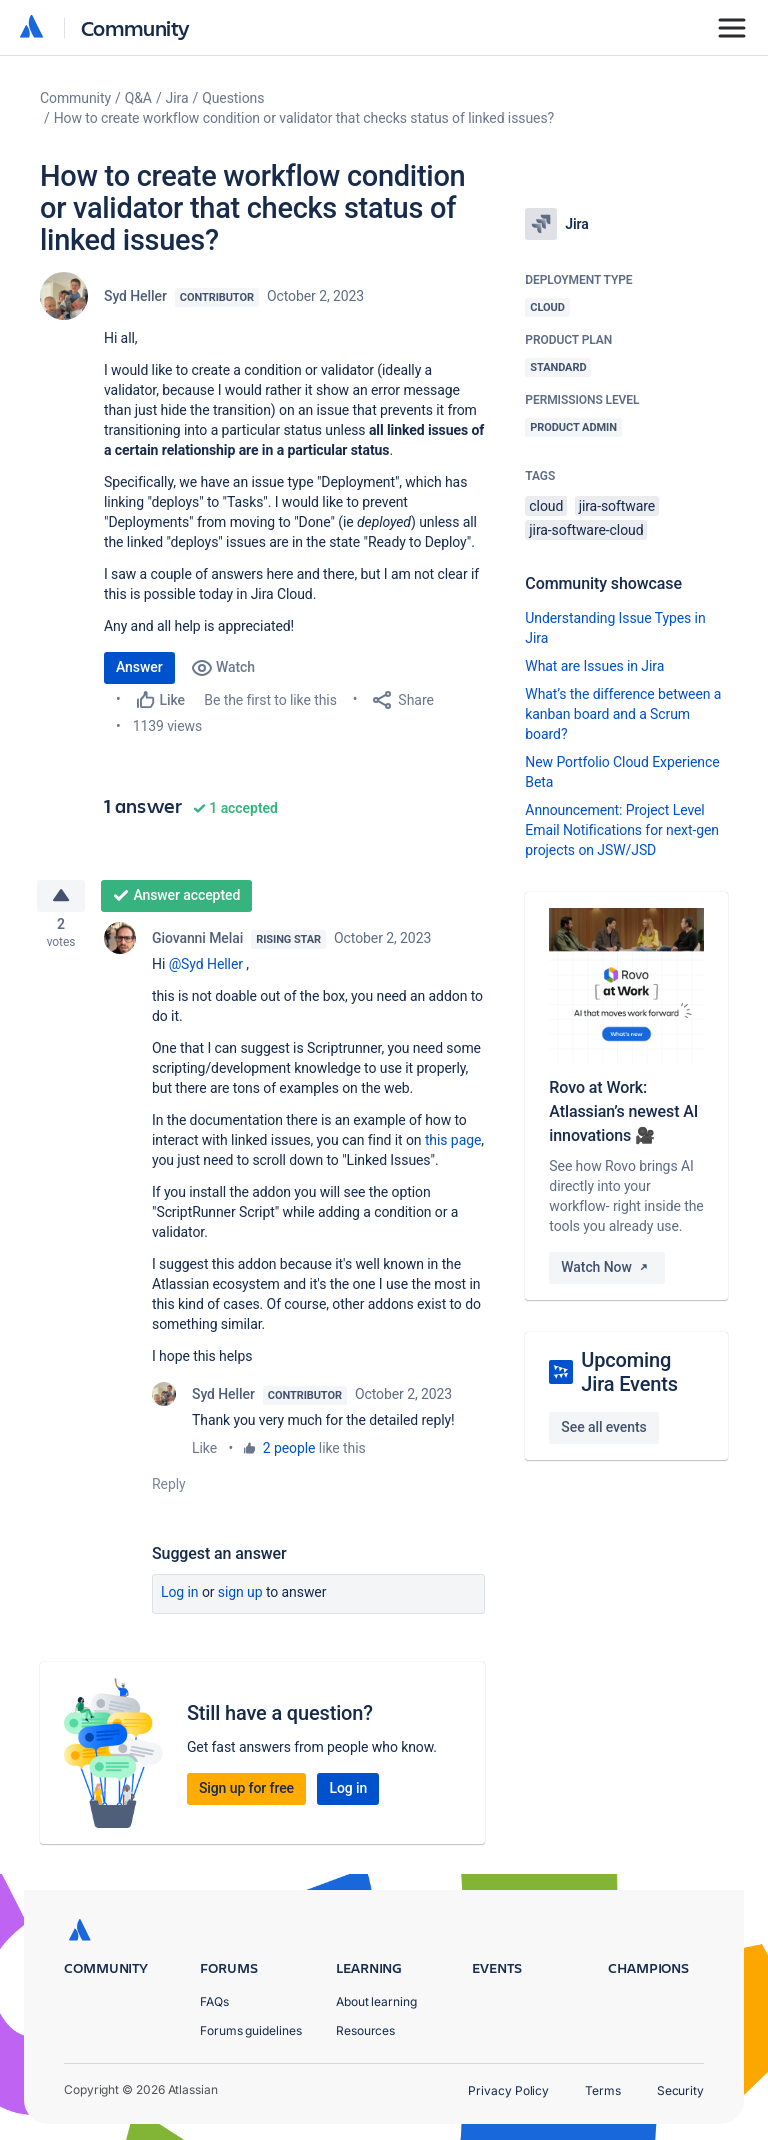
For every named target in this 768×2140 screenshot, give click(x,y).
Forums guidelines (251, 2030)
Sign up (240, 1598)
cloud (546, 506)
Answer (139, 667)
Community (135, 27)
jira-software (617, 506)
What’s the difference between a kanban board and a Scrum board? (623, 714)
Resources (365, 2030)
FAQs (214, 2001)
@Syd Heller (206, 970)
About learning (376, 2001)
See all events (603, 1427)
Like (204, 1454)
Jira (177, 98)
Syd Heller (135, 296)
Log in (180, 1598)
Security (680, 2090)
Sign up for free (246, 1794)
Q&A (138, 98)
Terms (603, 2090)
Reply (169, 1490)
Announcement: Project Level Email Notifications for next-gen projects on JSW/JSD (622, 830)
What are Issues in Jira (594, 666)
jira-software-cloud (586, 530)
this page (453, 1146)
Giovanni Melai (197, 944)
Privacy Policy (508, 2090)
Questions (233, 98)
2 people (289, 1454)
